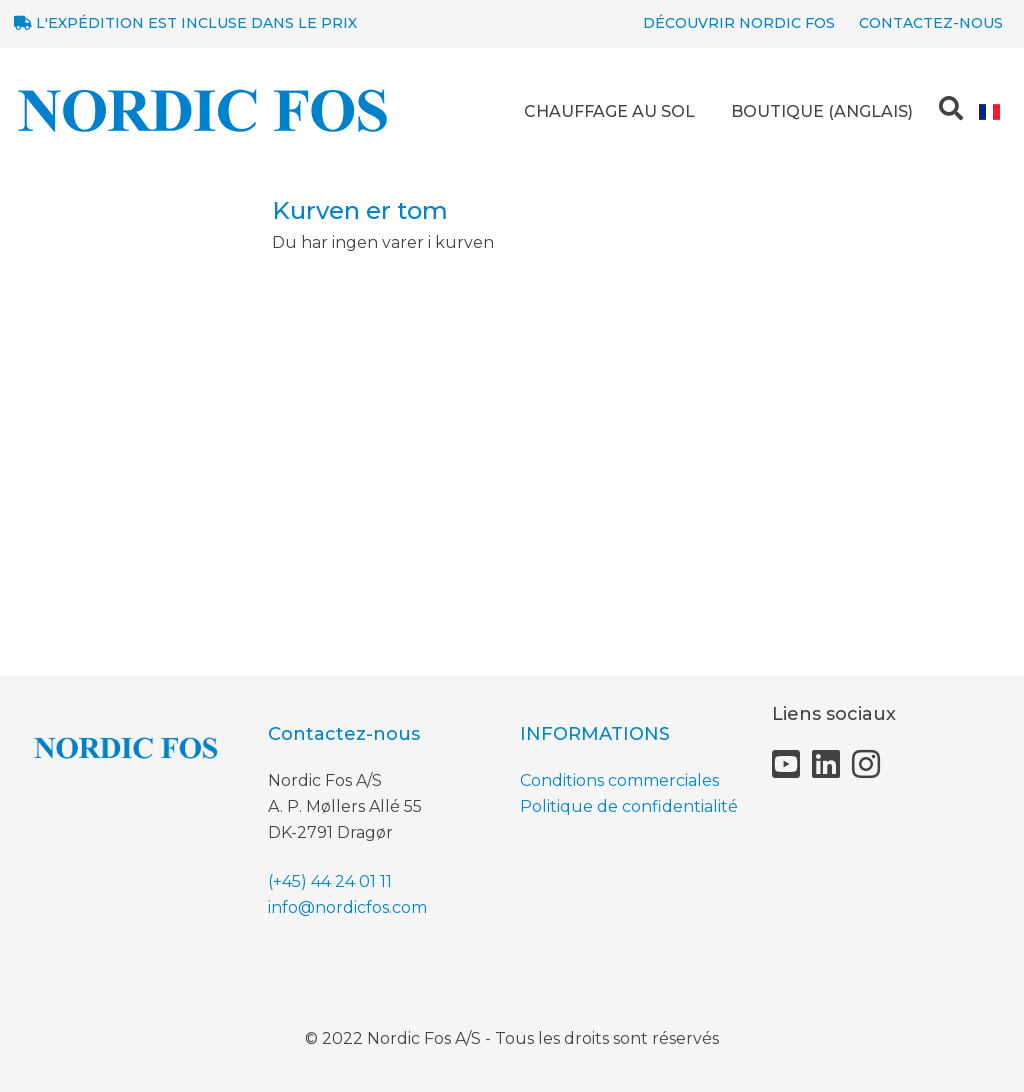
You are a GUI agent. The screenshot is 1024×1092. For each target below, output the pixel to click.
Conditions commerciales (619, 780)
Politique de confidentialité (629, 806)
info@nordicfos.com (347, 907)
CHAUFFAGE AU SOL (609, 111)
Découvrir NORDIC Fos (739, 23)
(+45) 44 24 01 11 (330, 881)
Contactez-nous (931, 23)
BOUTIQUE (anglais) (822, 111)
